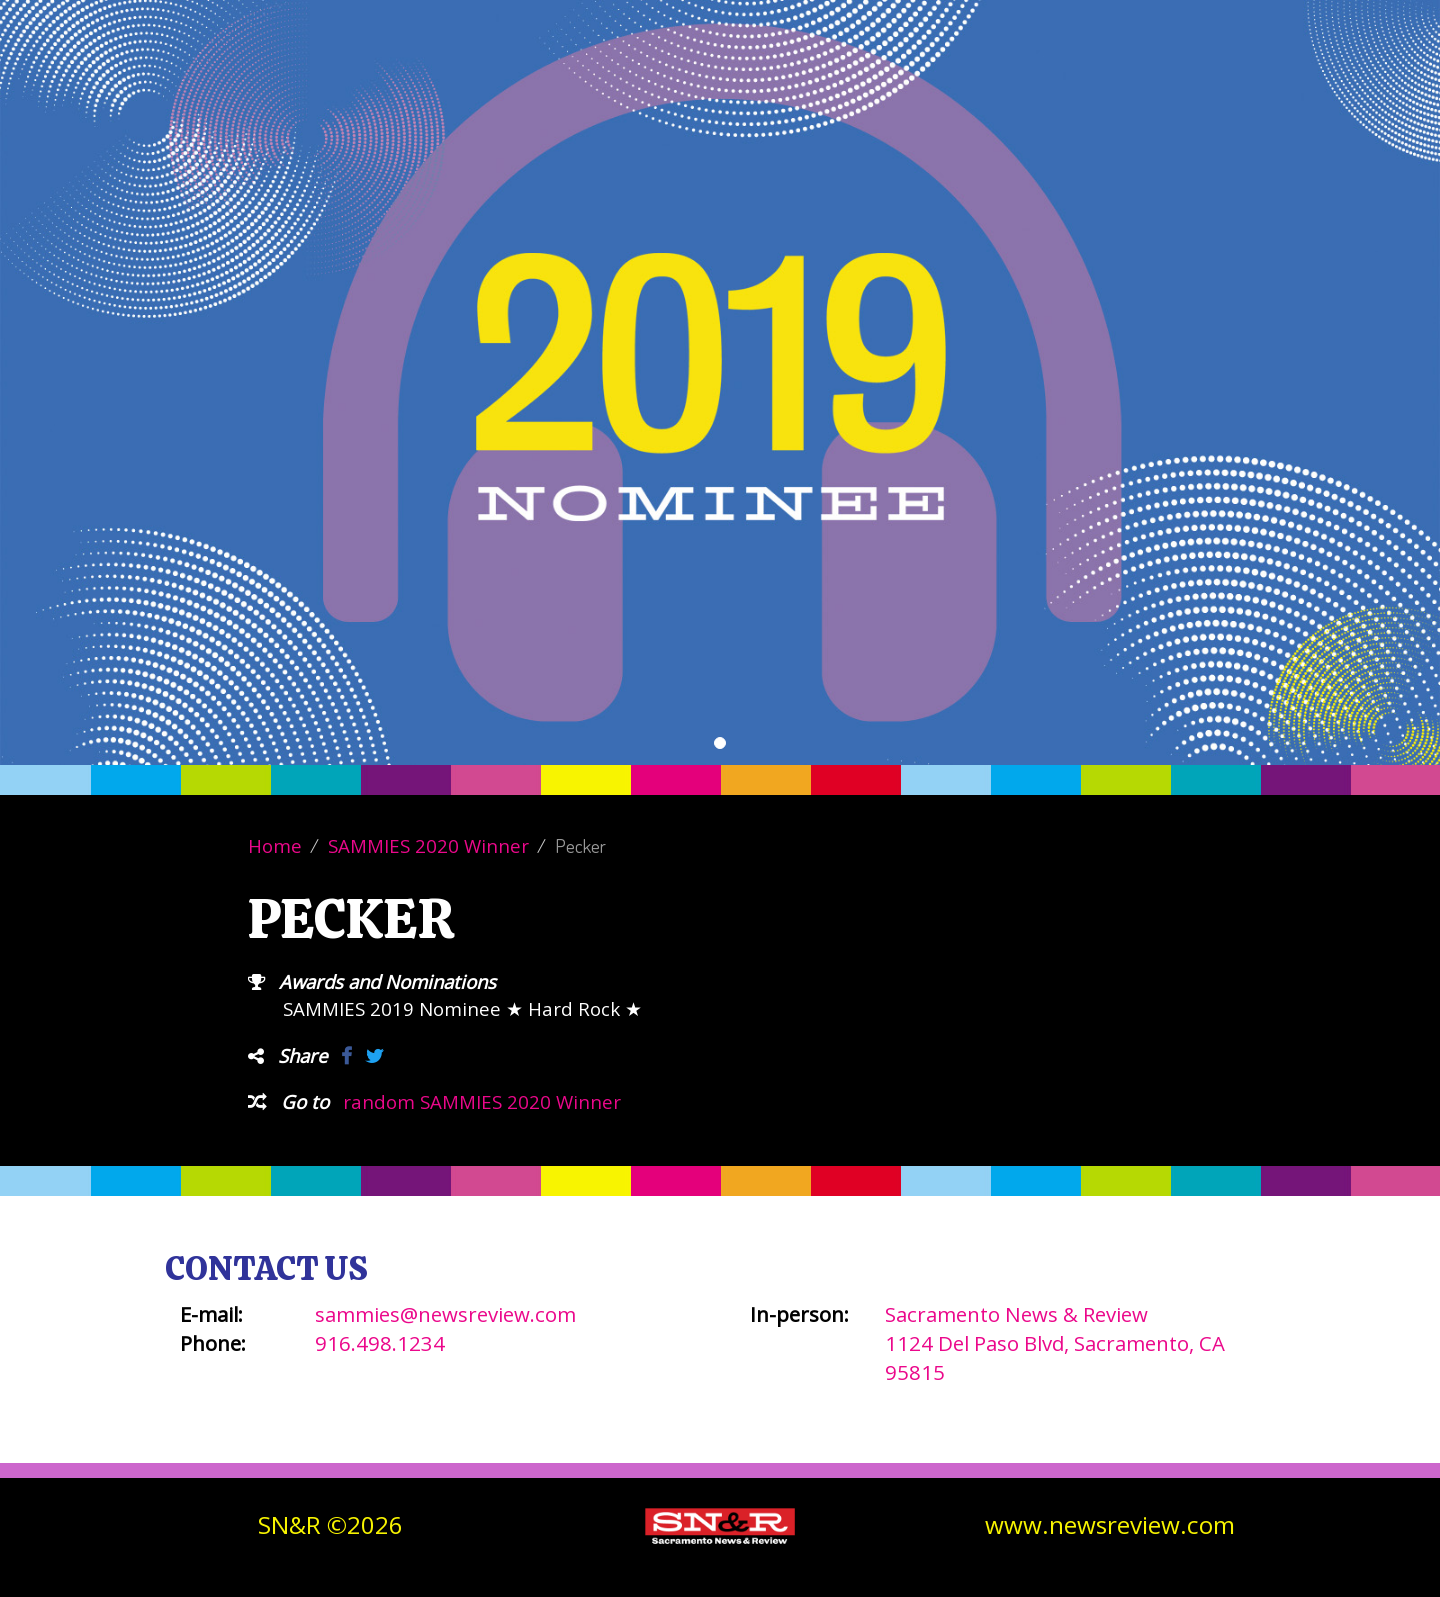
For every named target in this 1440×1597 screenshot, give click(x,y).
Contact (1143, 80)
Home (275, 845)
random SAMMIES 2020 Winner (482, 1101)
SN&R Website (1271, 80)
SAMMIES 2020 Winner (428, 845)
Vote (849, 80)
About (934, 80)
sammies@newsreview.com (445, 1314)
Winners (1034, 80)
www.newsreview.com (1110, 1524)
